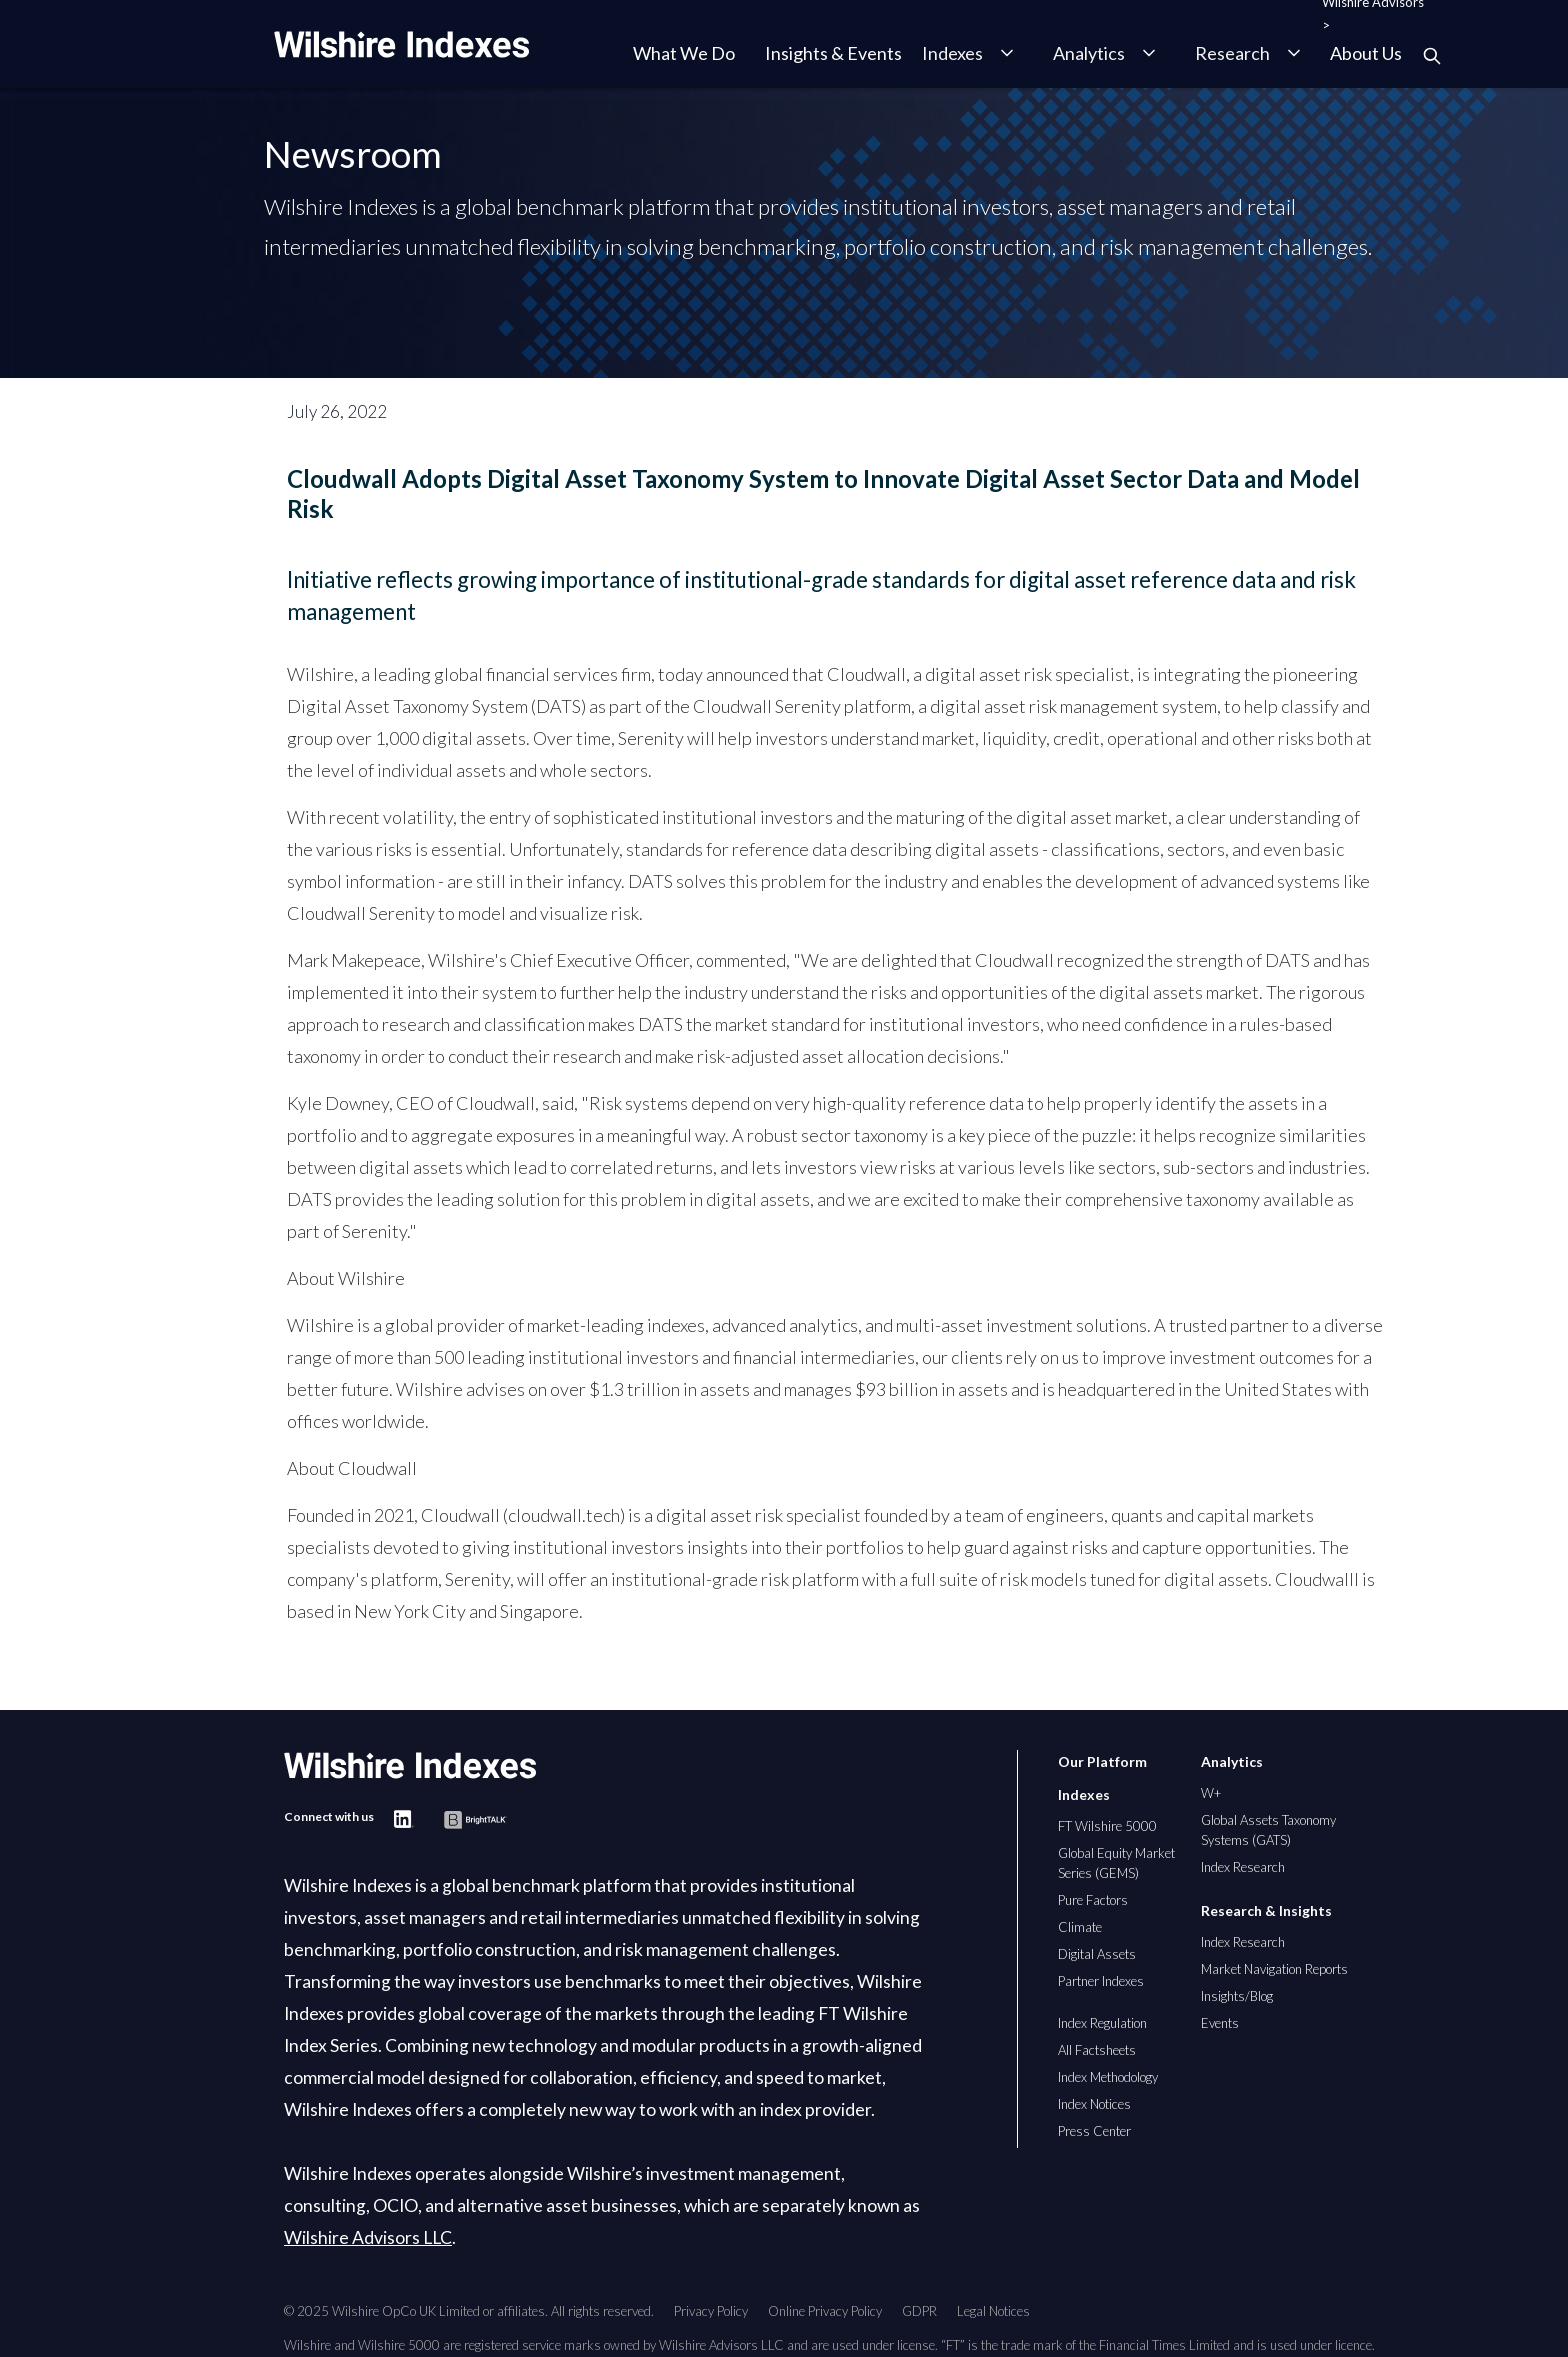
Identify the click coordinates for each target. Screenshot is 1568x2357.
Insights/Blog (1237, 1996)
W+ (1211, 1793)
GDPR (919, 2311)
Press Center (1094, 2131)
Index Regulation (1102, 2023)
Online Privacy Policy (825, 2311)
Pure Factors (1093, 1900)
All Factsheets (1097, 2050)
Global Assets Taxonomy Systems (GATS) (1268, 1830)
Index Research (1243, 1867)
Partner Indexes (1101, 1981)
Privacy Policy (711, 2311)
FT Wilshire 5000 (1107, 1826)
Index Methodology (1108, 2077)
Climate (1080, 1927)
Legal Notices (993, 2311)
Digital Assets (1097, 1954)
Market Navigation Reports (1274, 1969)
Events (1220, 2023)
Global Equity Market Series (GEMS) (1116, 1863)
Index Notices (1094, 2104)
